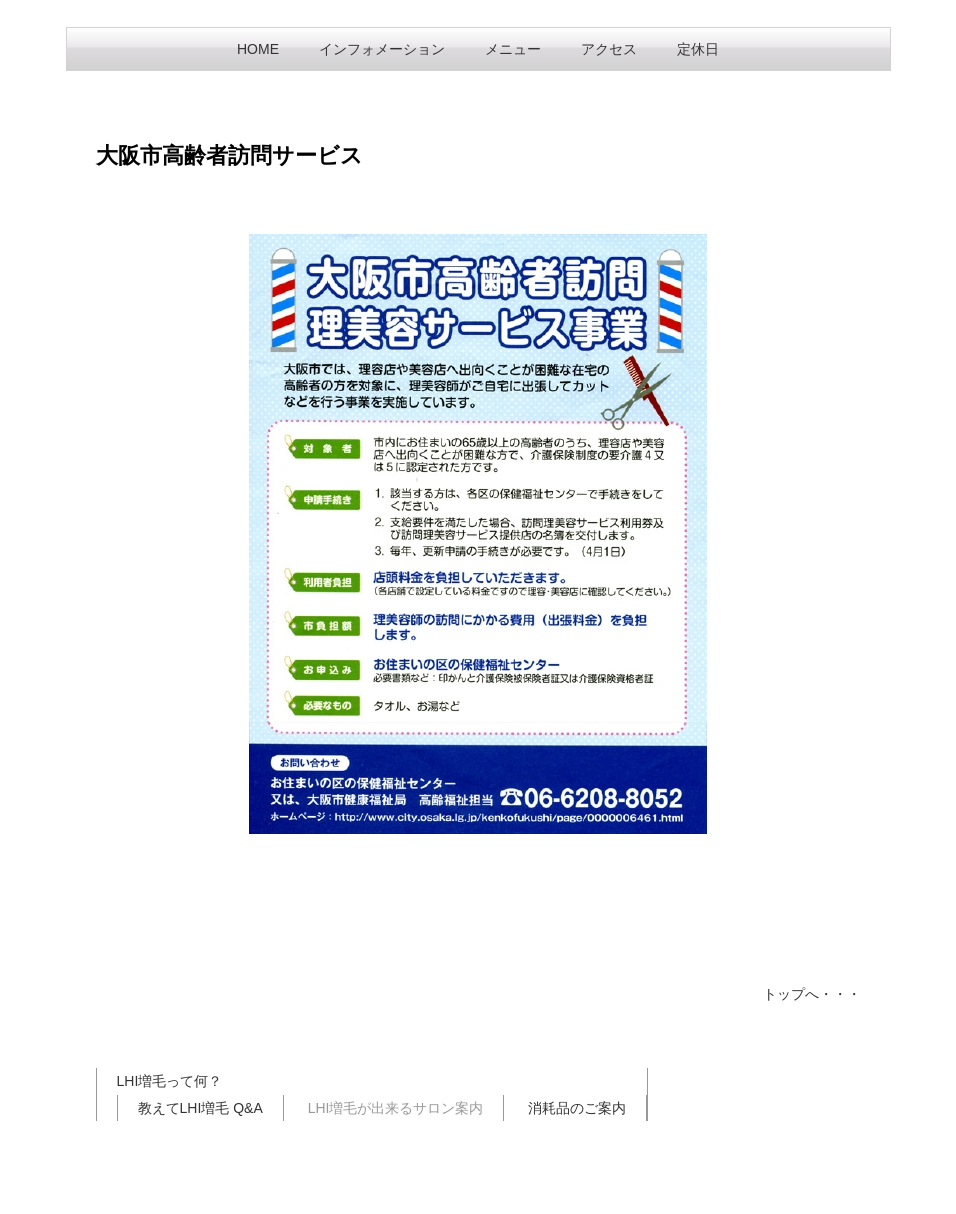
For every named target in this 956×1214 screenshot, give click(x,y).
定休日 (698, 49)
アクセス (609, 49)
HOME (258, 49)
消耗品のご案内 (577, 1108)
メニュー (513, 49)
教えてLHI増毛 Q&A (200, 1108)
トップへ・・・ (812, 994)
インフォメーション (382, 49)
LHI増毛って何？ (170, 1081)
